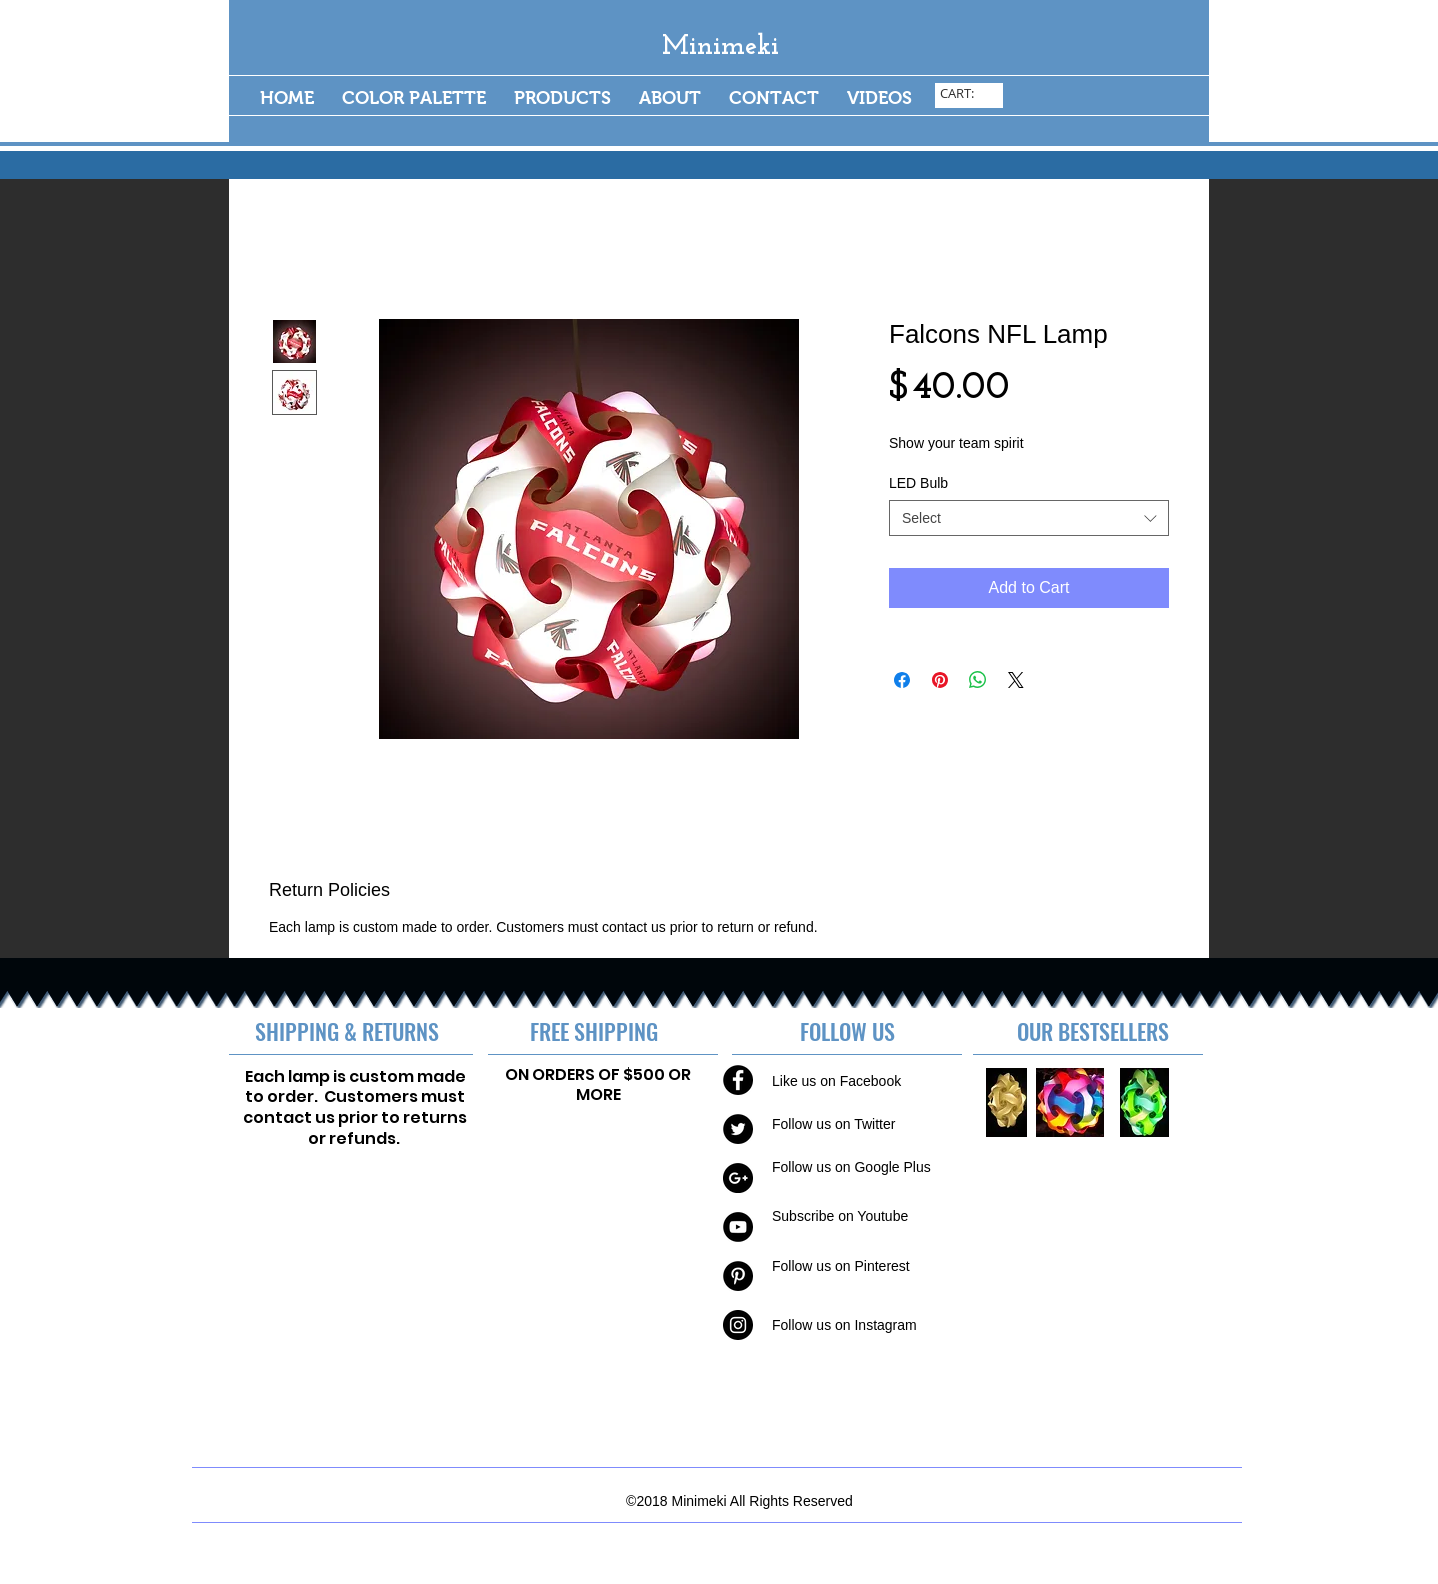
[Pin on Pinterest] (940, 680)
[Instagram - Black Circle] (738, 1325)
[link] (970, 93)
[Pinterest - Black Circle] (738, 1276)
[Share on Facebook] (902, 680)
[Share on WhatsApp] (978, 680)
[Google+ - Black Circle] (738, 1178)
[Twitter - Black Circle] (738, 1129)
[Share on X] (1016, 680)
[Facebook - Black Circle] (738, 1080)
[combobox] (1029, 518)
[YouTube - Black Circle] (738, 1227)
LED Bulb (918, 483)
